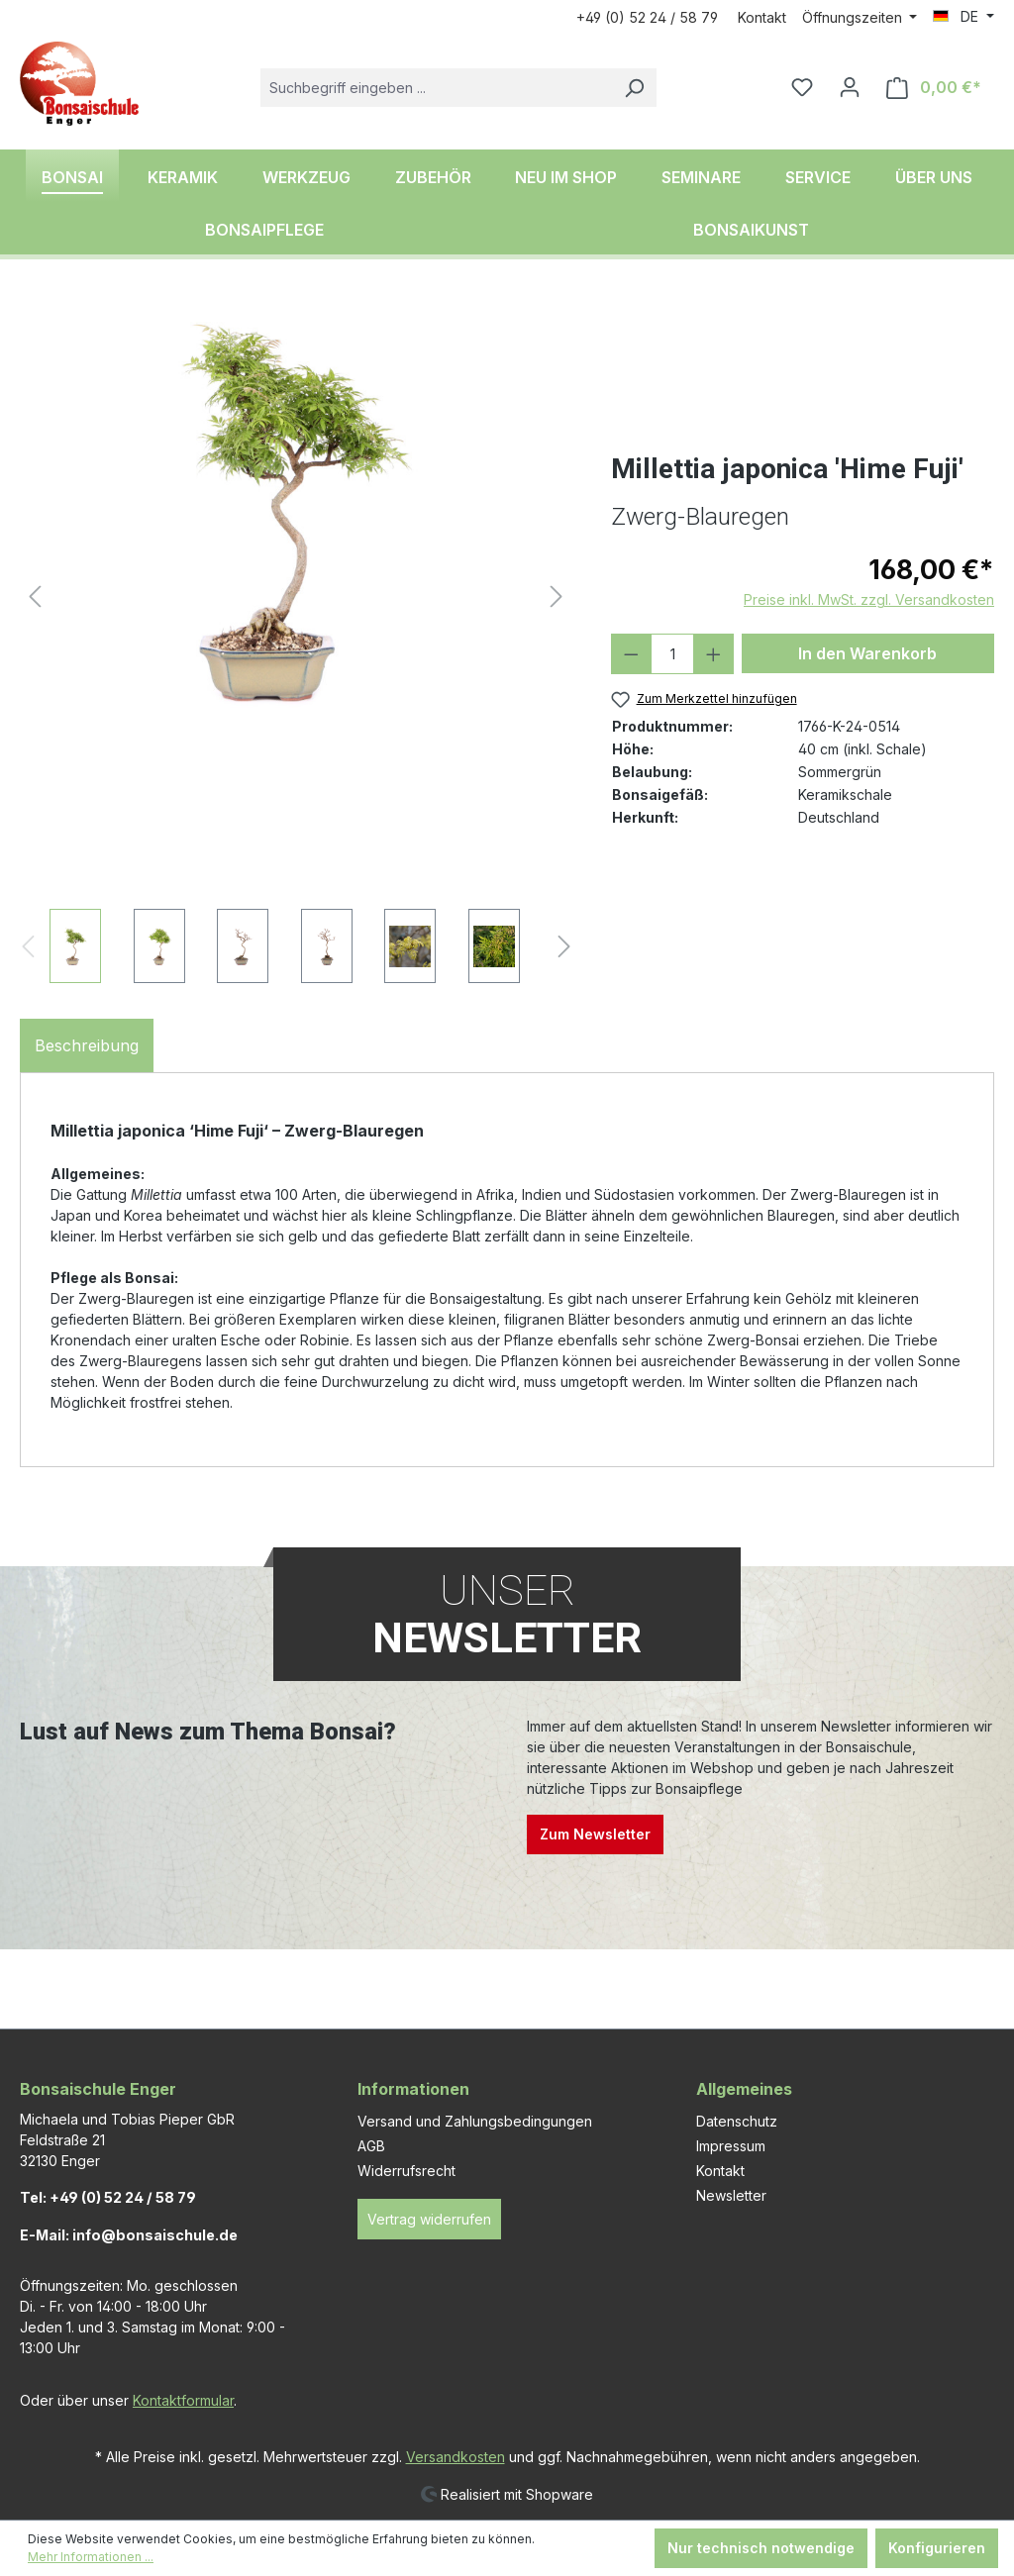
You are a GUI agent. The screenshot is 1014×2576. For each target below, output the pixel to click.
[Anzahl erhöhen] (713, 654)
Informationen (413, 2089)
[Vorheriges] (35, 596)
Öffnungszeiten (854, 17)
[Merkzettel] (802, 87)
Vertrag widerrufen (429, 2219)
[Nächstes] (556, 596)
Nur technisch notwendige (761, 2547)
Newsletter (731, 2195)
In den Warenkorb (867, 653)
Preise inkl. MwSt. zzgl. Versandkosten (869, 599)
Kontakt (762, 17)
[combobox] (436, 87)
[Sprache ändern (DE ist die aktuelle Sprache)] (963, 17)
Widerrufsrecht (406, 2170)
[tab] (87, 1045)
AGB (371, 2145)
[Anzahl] (673, 654)
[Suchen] (634, 87)
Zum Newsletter (595, 1834)
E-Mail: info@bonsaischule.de (129, 2235)
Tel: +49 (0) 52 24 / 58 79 (108, 2197)
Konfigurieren (936, 2547)
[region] (295, 641)
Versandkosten (455, 2456)
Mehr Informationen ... (90, 2556)
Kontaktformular (183, 2400)
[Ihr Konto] (849, 87)
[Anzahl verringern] (631, 654)
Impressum (730, 2145)
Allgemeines (744, 2089)
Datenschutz (736, 2121)
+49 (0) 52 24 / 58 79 (647, 17)
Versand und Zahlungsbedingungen (474, 2121)
